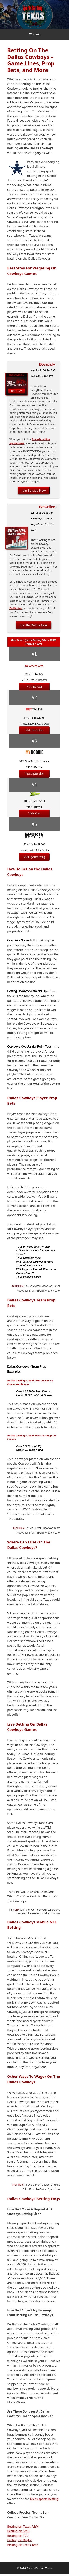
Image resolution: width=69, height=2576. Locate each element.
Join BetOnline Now (33, 625)
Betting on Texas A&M (23, 2526)
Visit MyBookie (34, 773)
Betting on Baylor (19, 2540)
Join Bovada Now (34, 490)
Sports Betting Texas (39, 2568)
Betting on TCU (18, 2535)
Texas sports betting (44, 2499)
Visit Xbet (34, 813)
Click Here (18, 1285)
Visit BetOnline (34, 730)
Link (16, 1909)
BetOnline (15, 608)
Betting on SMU (18, 2531)
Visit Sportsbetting (34, 856)
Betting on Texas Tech (22, 2545)
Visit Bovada (34, 686)
